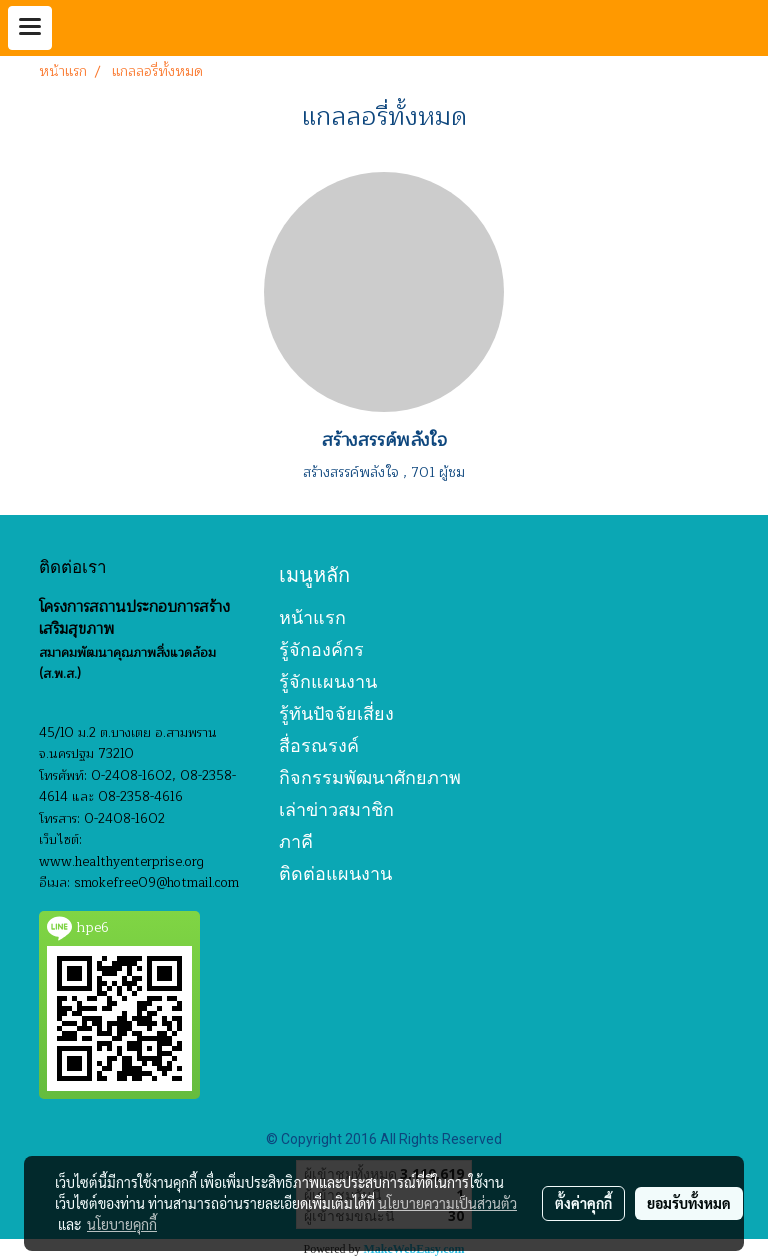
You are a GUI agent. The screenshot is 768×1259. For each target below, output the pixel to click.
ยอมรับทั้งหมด (689, 1203)
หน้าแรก (312, 617)
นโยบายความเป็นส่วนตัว (447, 1203)
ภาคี (296, 841)
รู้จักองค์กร (321, 649)
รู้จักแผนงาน (328, 681)
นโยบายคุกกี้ (122, 1224)
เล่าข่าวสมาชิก (336, 809)
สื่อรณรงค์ (319, 745)
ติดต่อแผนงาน (335, 873)
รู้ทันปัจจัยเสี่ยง (336, 713)
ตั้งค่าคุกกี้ (583, 1203)
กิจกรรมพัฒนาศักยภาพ (370, 777)
